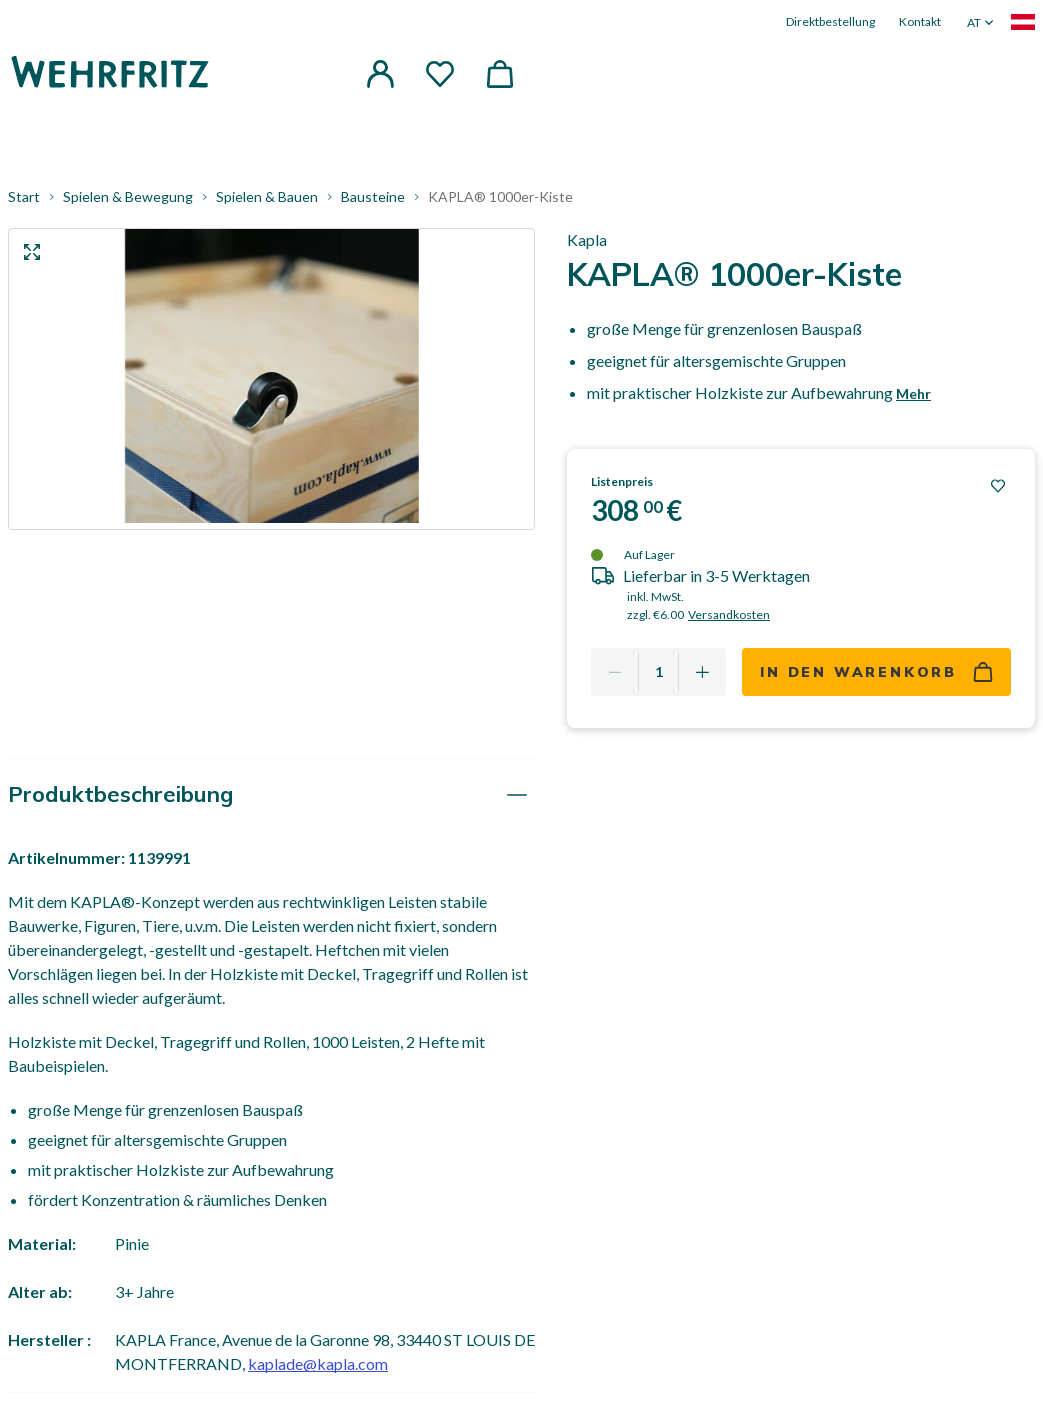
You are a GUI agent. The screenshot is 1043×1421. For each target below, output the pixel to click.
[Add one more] (702, 672)
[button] (380, 74)
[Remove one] (615, 672)
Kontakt (920, 21)
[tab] (271, 794)
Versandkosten (729, 614)
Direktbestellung (830, 21)
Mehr (913, 393)
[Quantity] (658, 672)
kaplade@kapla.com (318, 1363)
